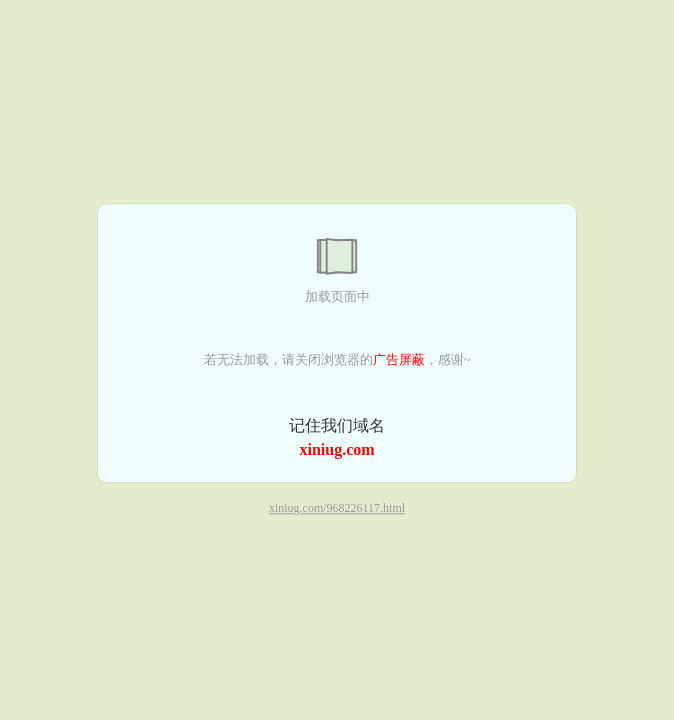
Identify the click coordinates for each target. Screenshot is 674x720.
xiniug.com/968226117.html (337, 509)
